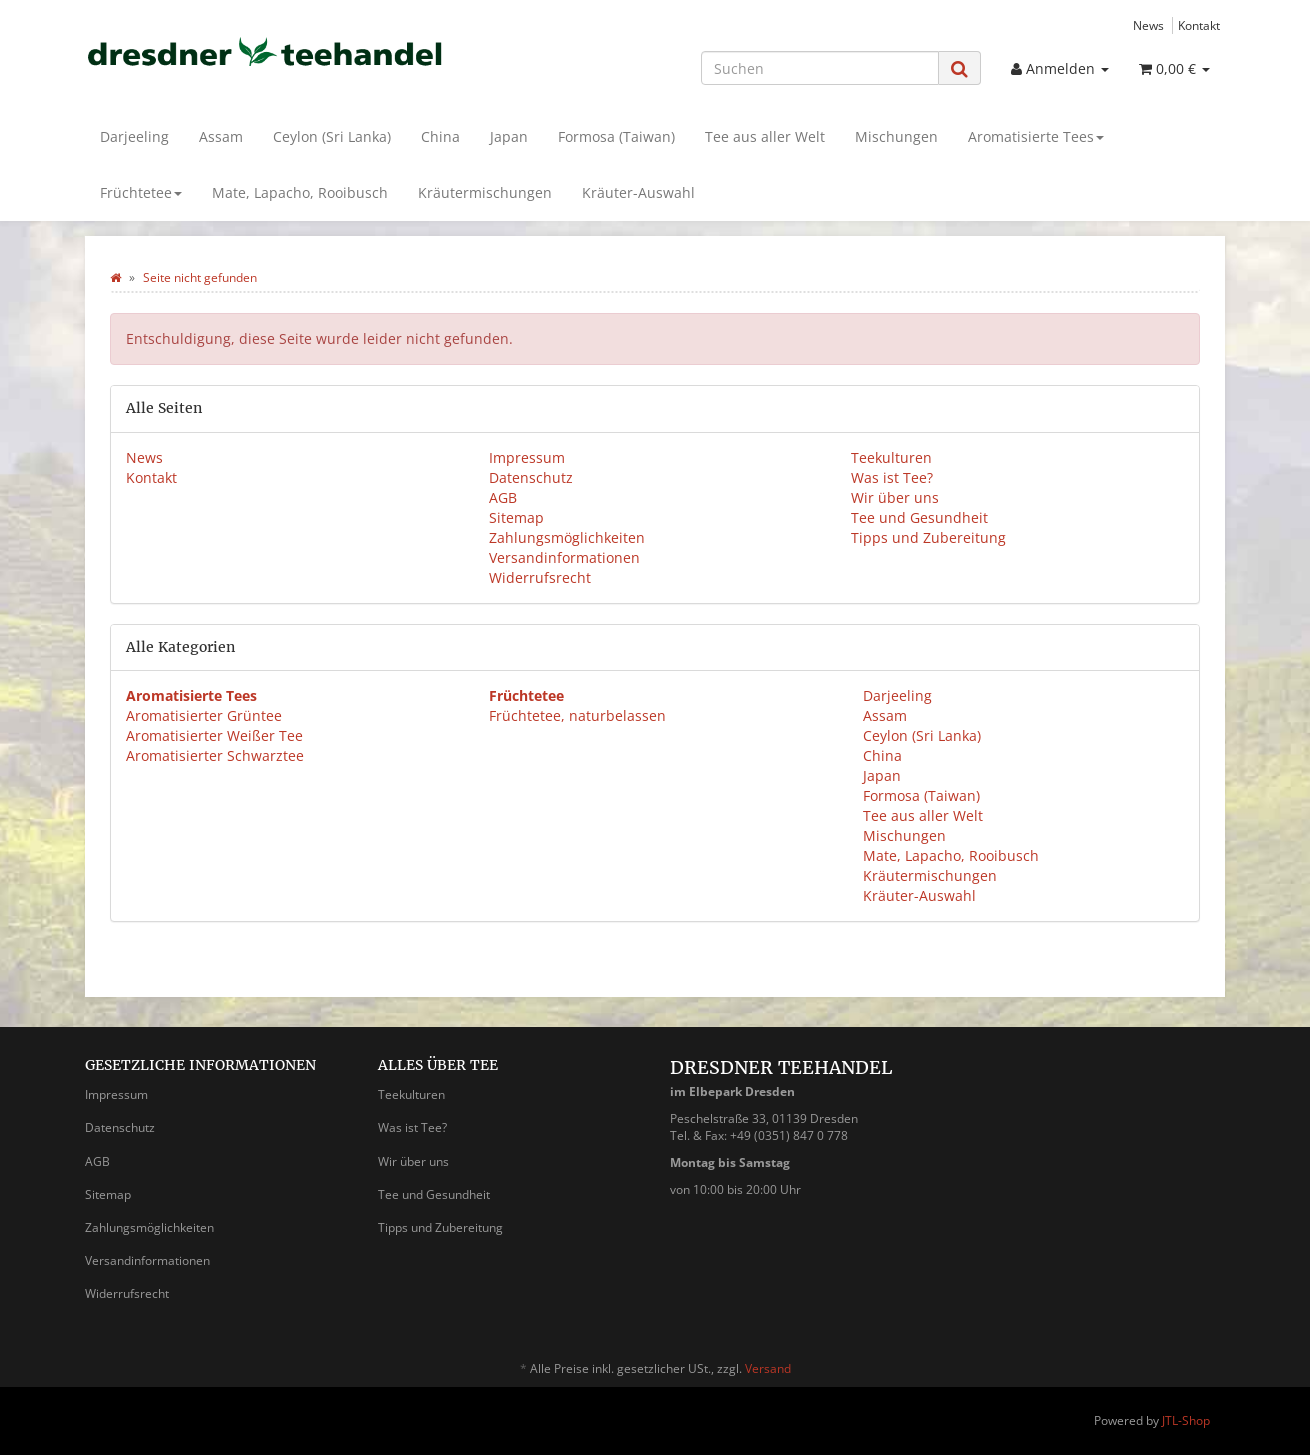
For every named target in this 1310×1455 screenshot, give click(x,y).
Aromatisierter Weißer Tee (214, 735)
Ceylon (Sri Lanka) (332, 136)
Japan (509, 136)
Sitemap (516, 517)
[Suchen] (820, 68)
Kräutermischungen (485, 192)
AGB (503, 497)
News (1148, 25)
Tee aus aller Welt (765, 136)
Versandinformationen (564, 557)
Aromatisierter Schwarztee (215, 755)
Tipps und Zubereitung (928, 537)
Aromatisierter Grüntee (204, 715)
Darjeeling (134, 136)
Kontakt (1199, 25)
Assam (221, 136)
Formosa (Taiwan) (616, 136)
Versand (768, 1368)
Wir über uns (895, 497)
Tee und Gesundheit (919, 517)
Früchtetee (141, 192)
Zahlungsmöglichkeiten (567, 537)
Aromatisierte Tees (1036, 136)
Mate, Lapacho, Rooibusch (300, 192)
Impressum (527, 457)
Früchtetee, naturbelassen (577, 715)
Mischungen (896, 136)
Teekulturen (891, 457)
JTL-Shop (1186, 1420)
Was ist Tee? (892, 477)
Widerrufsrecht (540, 577)
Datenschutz (531, 477)
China (440, 136)
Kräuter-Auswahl (638, 192)
